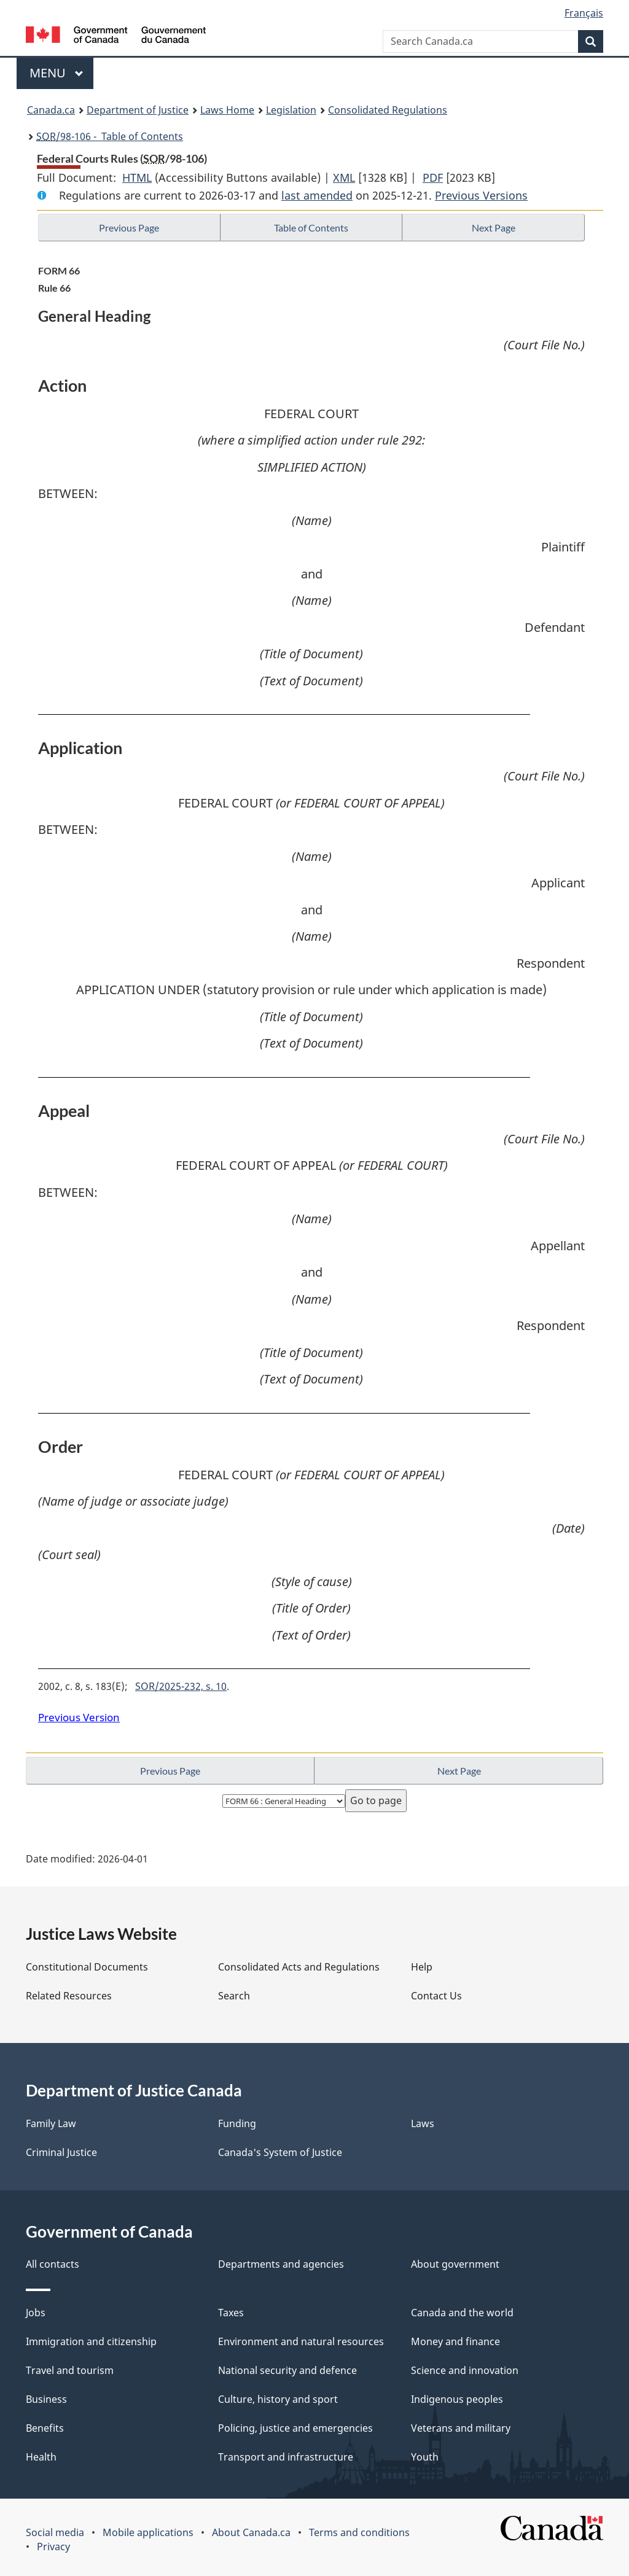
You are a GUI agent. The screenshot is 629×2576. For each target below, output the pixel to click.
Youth (425, 2457)
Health (41, 2457)
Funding (237, 2123)
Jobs (35, 2312)
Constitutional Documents (87, 1967)
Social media (55, 2532)
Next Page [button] (493, 227)
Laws (422, 2123)
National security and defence (287, 2370)
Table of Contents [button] (311, 227)
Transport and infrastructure (285, 2457)
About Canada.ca (251, 2532)
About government (455, 2264)
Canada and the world (462, 2312)
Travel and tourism (70, 2370)
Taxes (231, 2312)
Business (46, 2399)
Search (234, 1995)
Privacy (53, 2546)
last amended (317, 195)
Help (421, 1967)
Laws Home (227, 110)
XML (344, 177)
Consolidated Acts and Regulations (299, 1967)
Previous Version (79, 1717)
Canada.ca (51, 110)
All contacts (52, 2264)
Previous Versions (481, 195)
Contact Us (436, 1995)
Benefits (45, 2428)
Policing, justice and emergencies (295, 2428)
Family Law (51, 2123)
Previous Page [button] (129, 227)
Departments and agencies (281, 2264)
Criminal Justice (61, 2152)
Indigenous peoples (457, 2399)
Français (584, 13)
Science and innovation (464, 2370)
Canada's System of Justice (280, 2152)
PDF (433, 177)
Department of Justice (138, 110)
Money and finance (455, 2341)
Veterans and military (460, 2428)
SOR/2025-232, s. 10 (181, 1686)
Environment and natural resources (301, 2341)
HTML (137, 177)
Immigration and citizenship (91, 2341)
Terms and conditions (359, 2532)
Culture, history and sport (278, 2399)
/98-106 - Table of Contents (109, 136)
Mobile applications (148, 2532)
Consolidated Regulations (387, 110)
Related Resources (69, 1995)
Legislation (291, 110)
